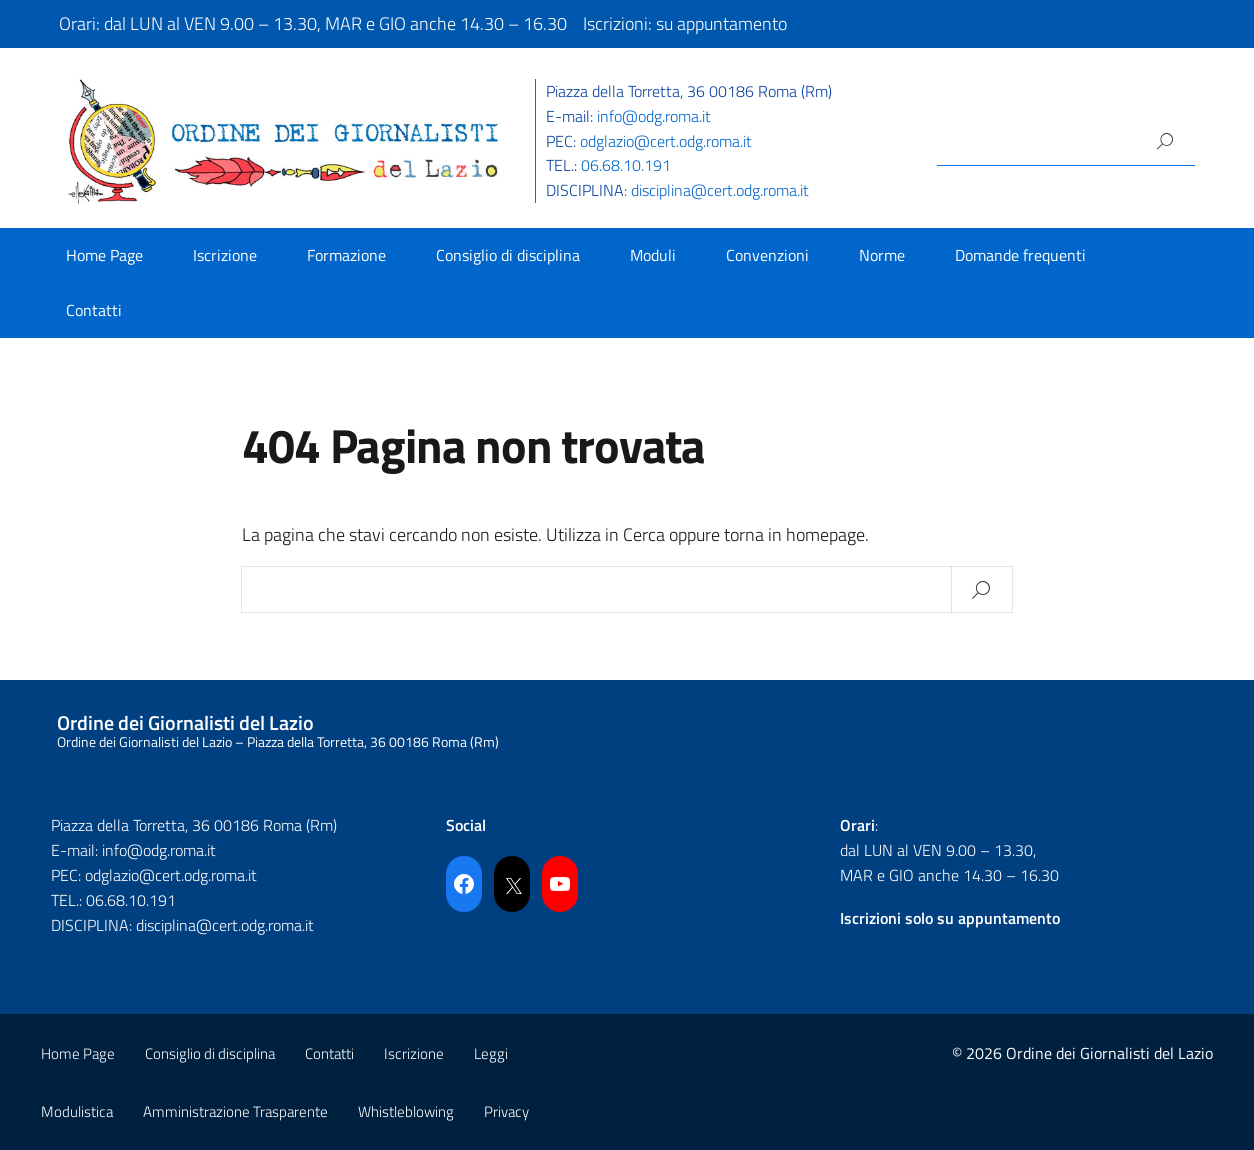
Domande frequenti (1020, 255)
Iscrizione (225, 255)
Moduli (653, 255)
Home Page (104, 255)
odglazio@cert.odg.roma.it (666, 141)
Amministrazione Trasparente (235, 1111)
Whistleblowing (406, 1111)
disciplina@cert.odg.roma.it (720, 190)
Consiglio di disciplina (508, 255)
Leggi (491, 1053)
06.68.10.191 (626, 165)
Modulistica (77, 1111)
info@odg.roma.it (654, 116)
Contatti (94, 310)
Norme (882, 255)
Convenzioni (767, 255)
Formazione (346, 255)
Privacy (506, 1111)
